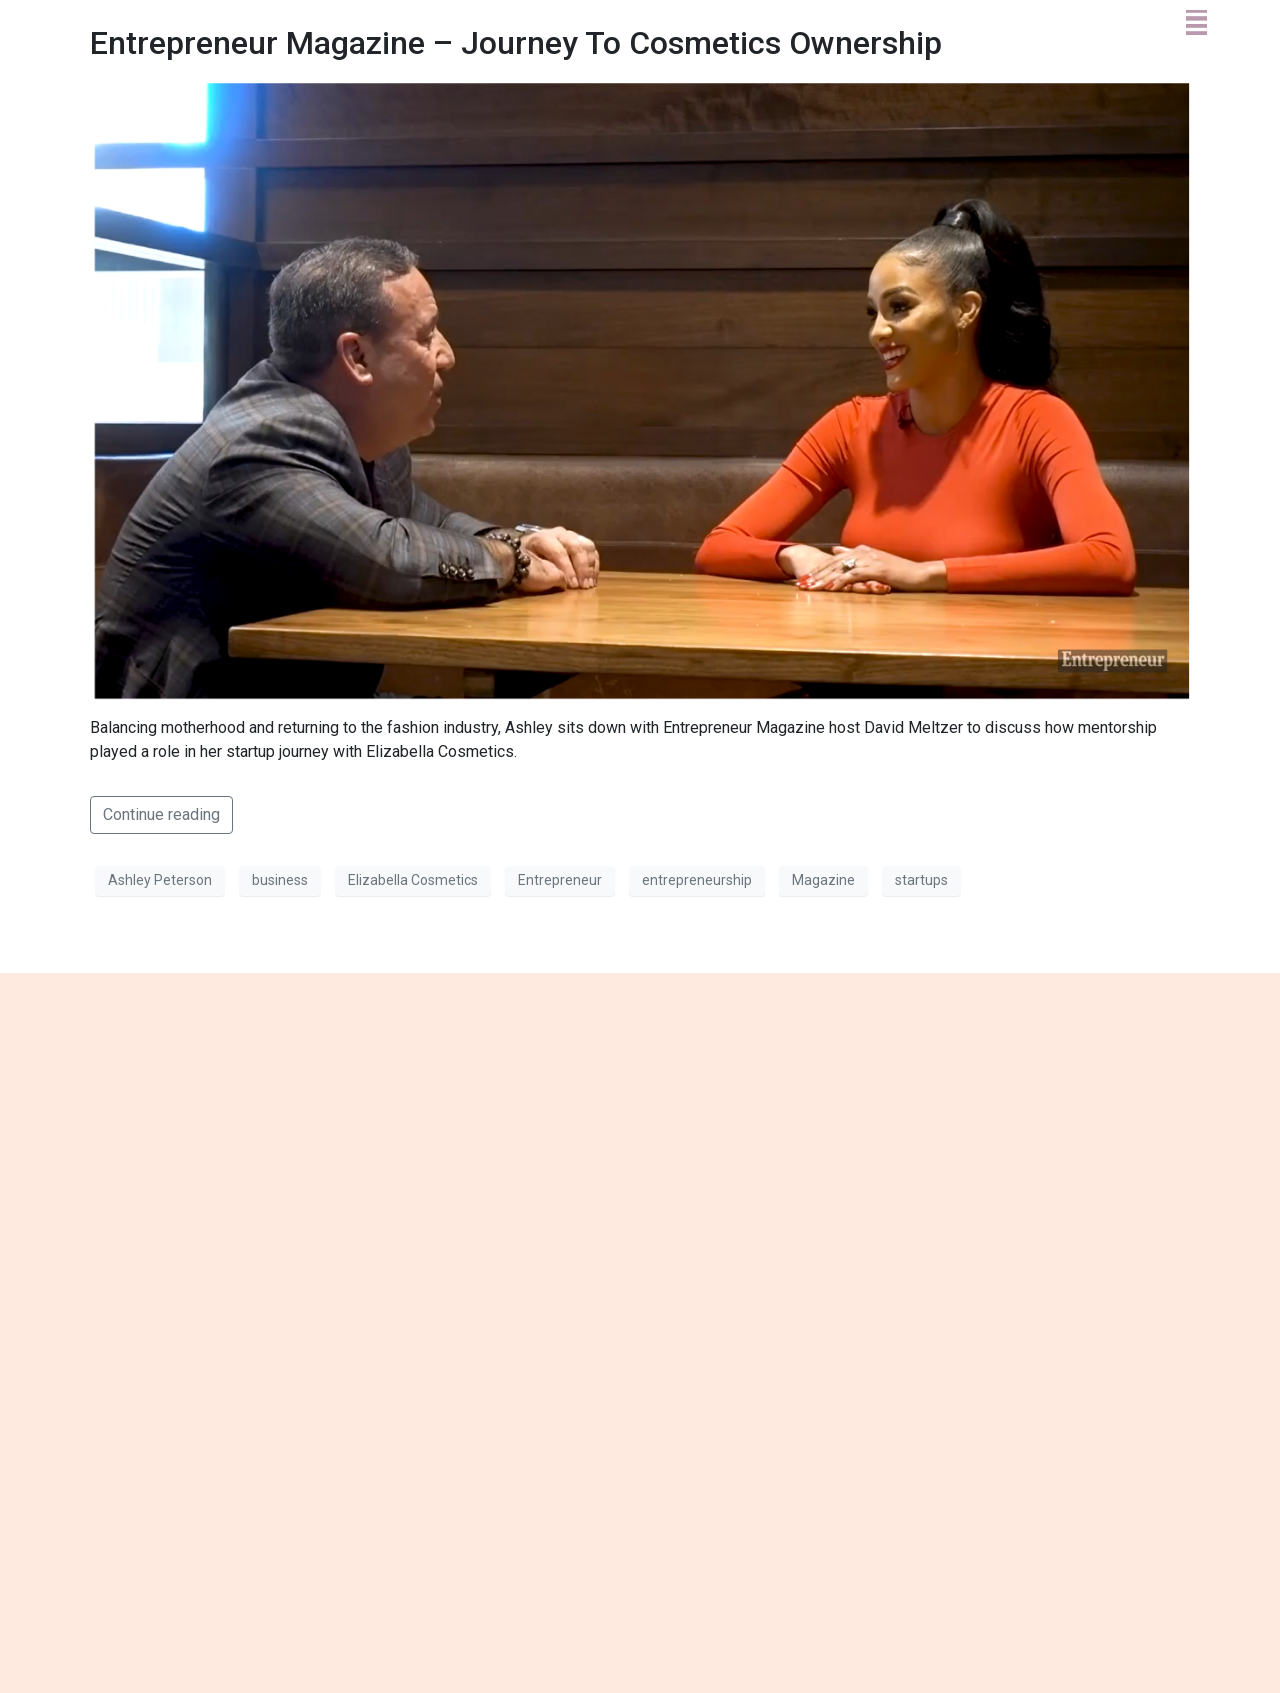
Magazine (823, 880)
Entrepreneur (560, 880)
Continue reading (161, 814)
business (280, 880)
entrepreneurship (697, 880)
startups (921, 880)
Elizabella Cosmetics (413, 880)
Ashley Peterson (160, 880)
